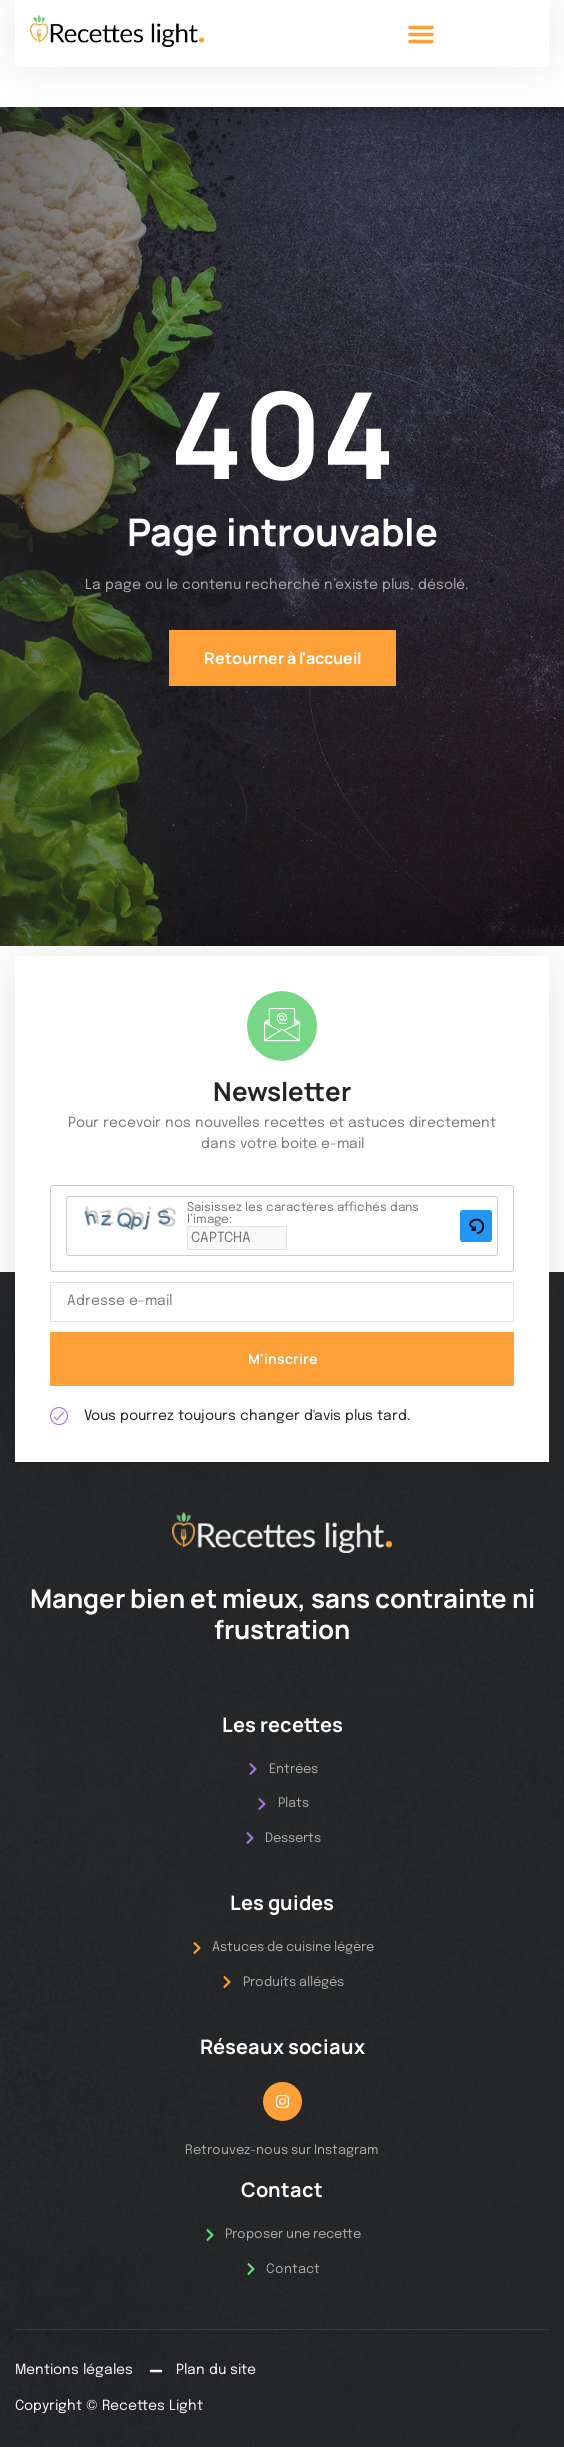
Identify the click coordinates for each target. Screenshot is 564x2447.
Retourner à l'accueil (282, 658)
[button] (421, 34)
